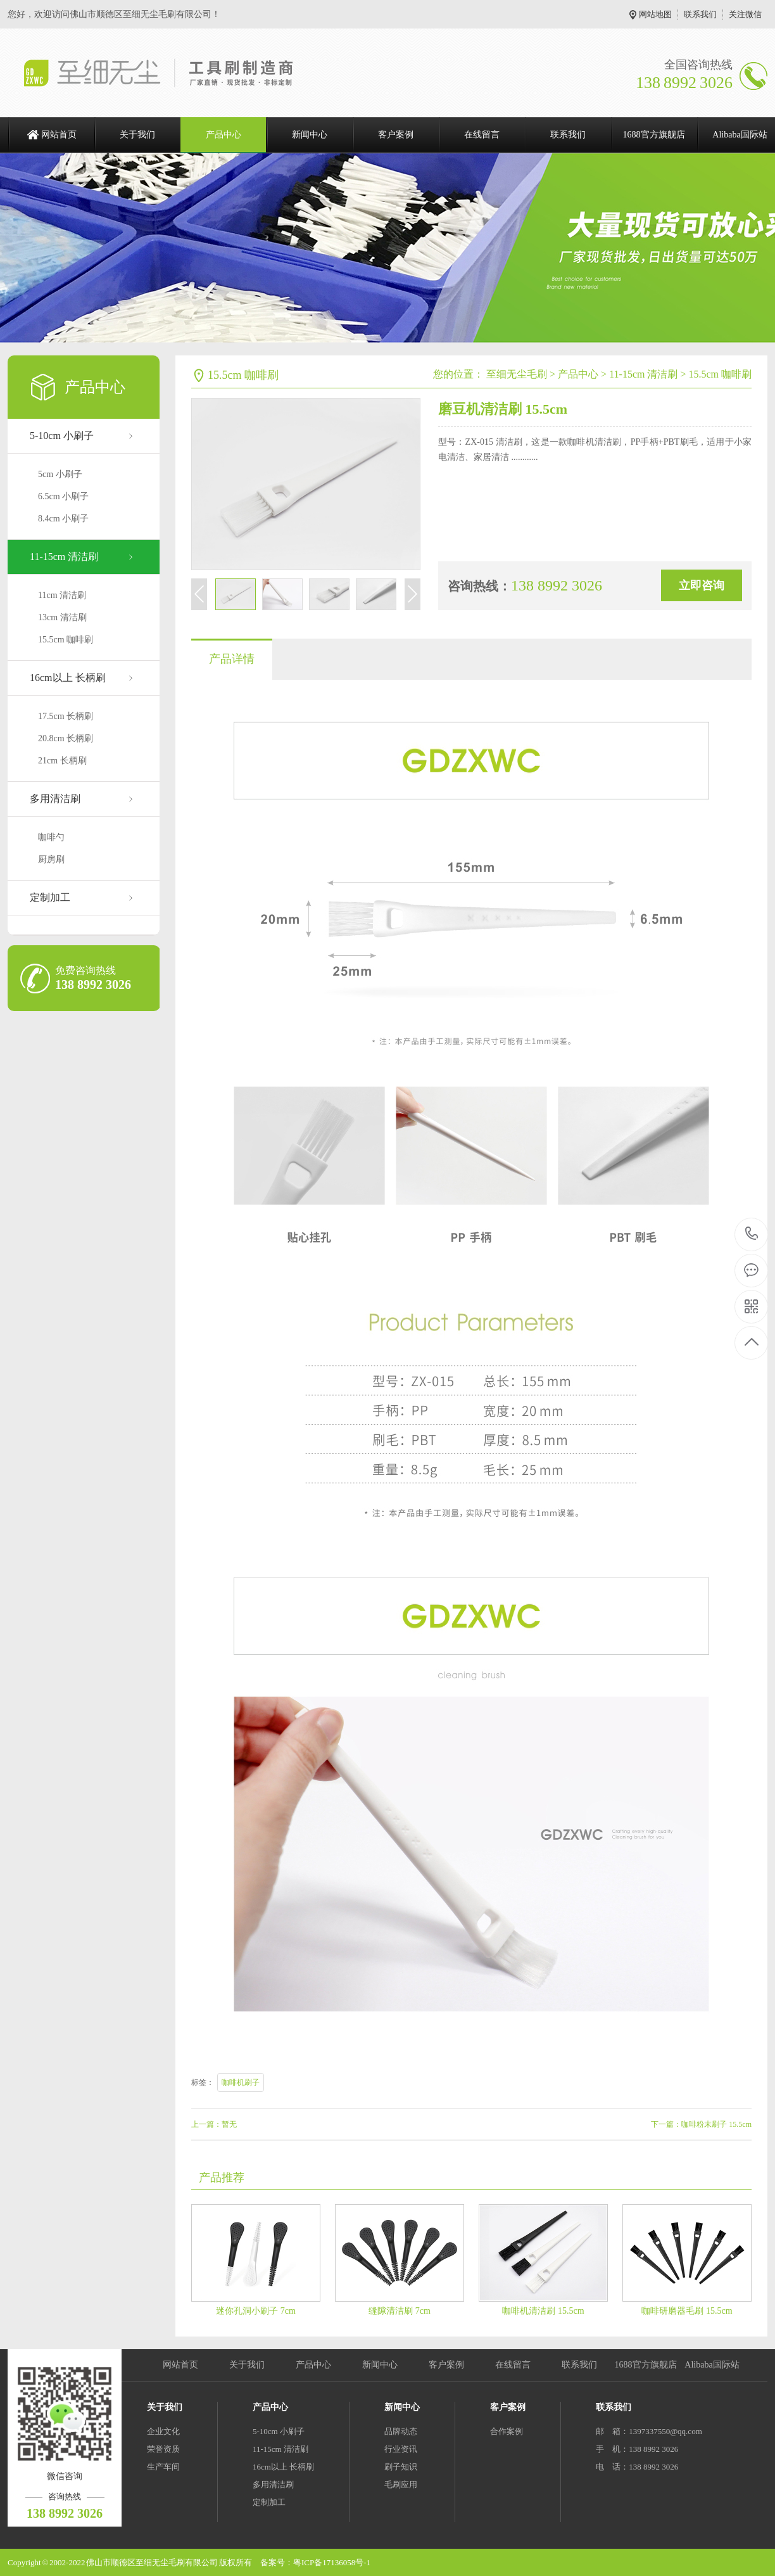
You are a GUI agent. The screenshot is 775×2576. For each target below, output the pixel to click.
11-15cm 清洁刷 (64, 556)
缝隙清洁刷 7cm (400, 2311)
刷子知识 (400, 2466)
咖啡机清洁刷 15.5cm (543, 2311)
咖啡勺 (51, 837)
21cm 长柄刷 (62, 760)
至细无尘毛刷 (516, 374)
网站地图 (655, 14)
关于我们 (137, 134)
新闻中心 (309, 134)
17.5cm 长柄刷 (65, 716)
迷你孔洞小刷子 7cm (256, 2311)
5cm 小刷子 (60, 474)
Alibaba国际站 (711, 2364)
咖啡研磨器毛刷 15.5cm (686, 2311)
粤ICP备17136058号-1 (331, 2562)
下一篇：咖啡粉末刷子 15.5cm (701, 2124)
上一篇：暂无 (214, 2124)
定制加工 (50, 897)
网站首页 (59, 134)
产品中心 (223, 134)
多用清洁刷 (55, 798)
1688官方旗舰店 (654, 134)
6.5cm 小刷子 (63, 496)
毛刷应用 (400, 2484)
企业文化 (163, 2431)
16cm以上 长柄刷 (68, 677)
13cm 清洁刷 (62, 617)
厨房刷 (51, 859)
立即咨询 (701, 585)
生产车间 (163, 2466)
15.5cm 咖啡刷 (65, 639)
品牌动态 (400, 2431)
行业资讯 (400, 2449)
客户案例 (395, 134)
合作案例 (506, 2431)
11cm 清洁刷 (62, 595)
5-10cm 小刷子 (62, 435)
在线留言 (482, 134)
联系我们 (700, 14)
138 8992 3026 (752, 1234)
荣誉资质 (163, 2449)
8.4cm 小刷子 (63, 518)
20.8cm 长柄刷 (65, 738)
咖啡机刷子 (241, 2082)
